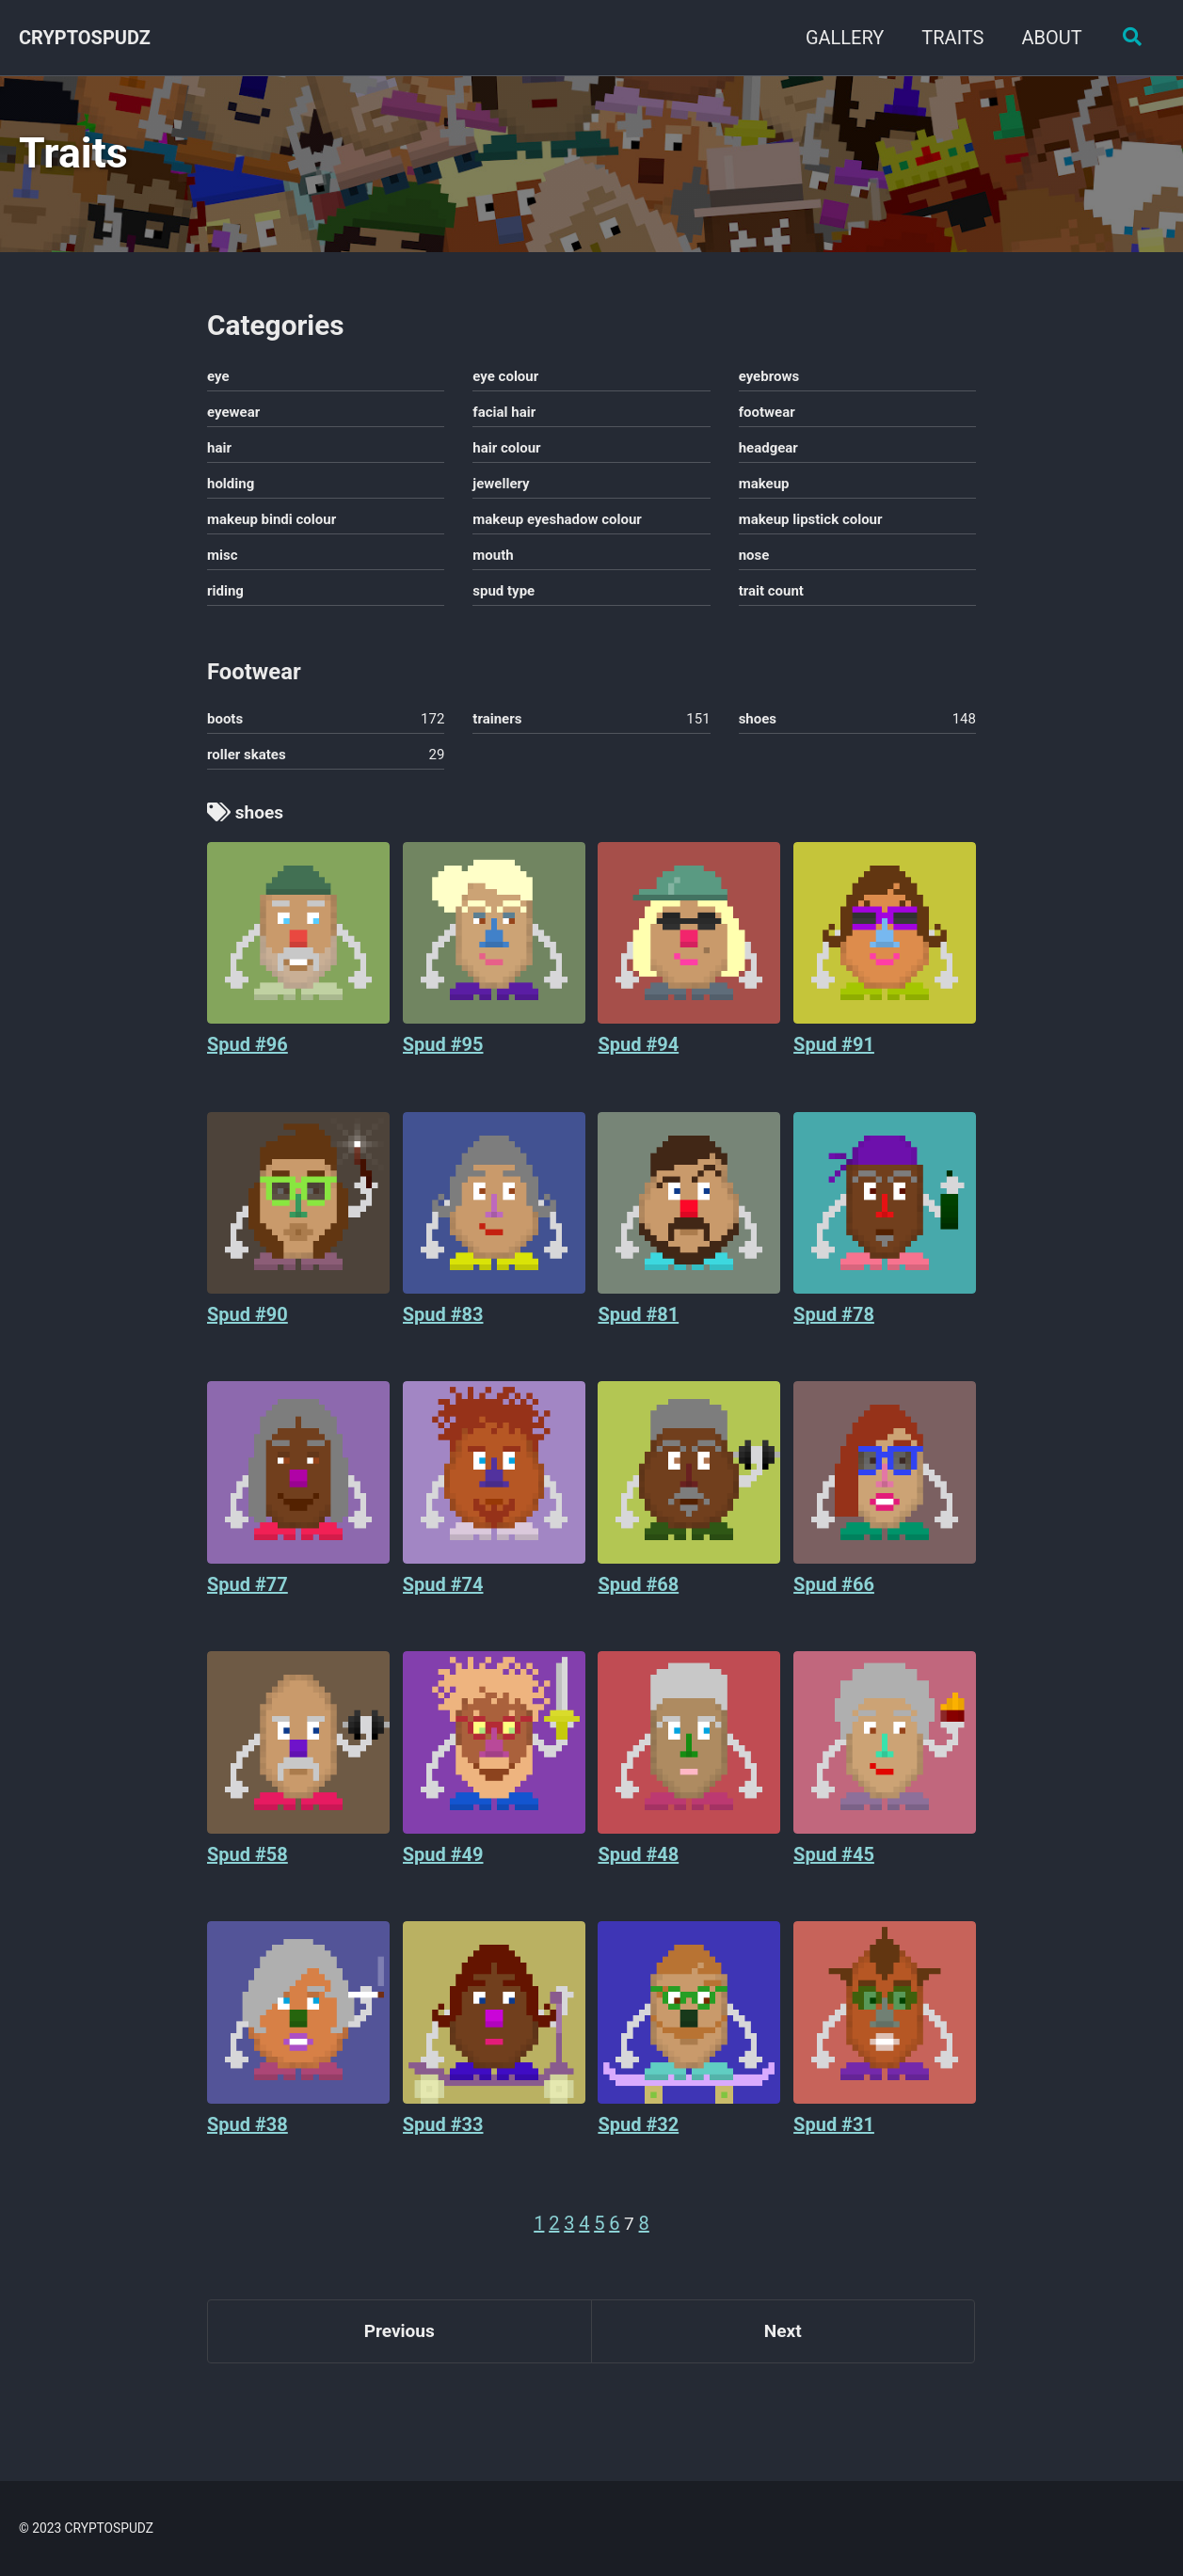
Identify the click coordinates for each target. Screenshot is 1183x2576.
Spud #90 (247, 1332)
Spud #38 (247, 2143)
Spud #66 (833, 1602)
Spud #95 (443, 1062)
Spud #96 (247, 1062)
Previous (399, 2354)
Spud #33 (443, 2143)
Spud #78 (833, 1332)
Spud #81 (638, 1332)
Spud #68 (638, 1602)
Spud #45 (833, 1873)
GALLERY (840, 37)
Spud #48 (638, 1873)
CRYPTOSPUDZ (85, 37)
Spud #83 (443, 1332)
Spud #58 (247, 1873)
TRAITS (949, 37)
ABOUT (1047, 37)
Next (783, 2354)
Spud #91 (833, 1062)
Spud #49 (443, 1873)
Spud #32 (638, 2143)
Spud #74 (443, 1602)
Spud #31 (833, 2143)
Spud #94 (638, 1062)
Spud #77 (247, 1602)
